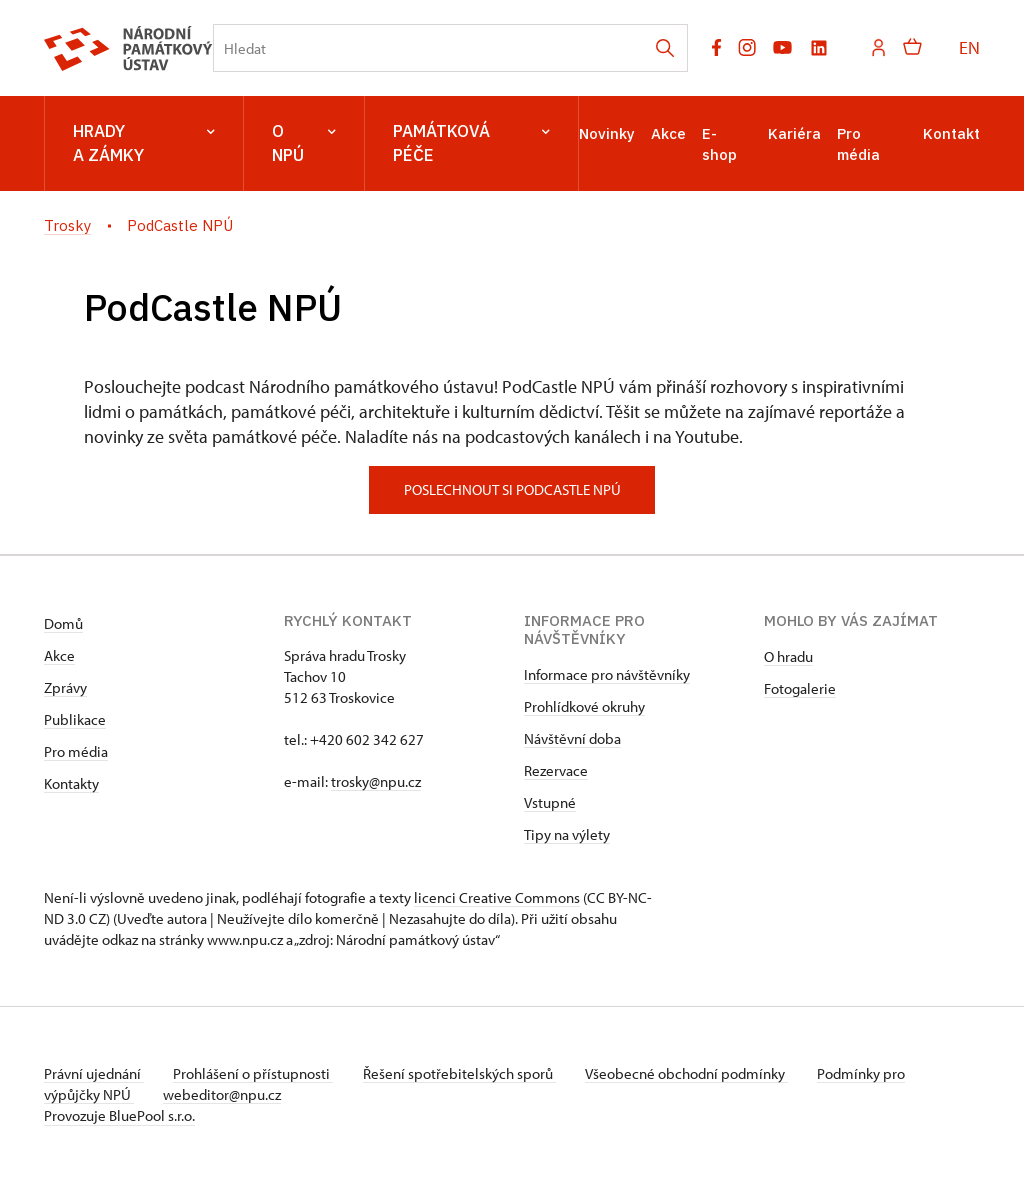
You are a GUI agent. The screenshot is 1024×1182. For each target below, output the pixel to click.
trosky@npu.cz (376, 781)
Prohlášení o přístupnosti (256, 1073)
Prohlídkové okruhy (584, 706)
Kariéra (794, 133)
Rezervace (556, 770)
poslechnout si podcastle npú (512, 489)
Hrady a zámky (144, 143)
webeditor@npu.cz (225, 1094)
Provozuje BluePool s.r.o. (119, 1115)
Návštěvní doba (572, 738)
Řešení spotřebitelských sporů (464, 1073)
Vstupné (550, 802)
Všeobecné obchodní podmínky (694, 1073)
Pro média (76, 751)
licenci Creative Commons (497, 897)
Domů (63, 623)
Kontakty (71, 783)
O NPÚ (304, 143)
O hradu (788, 656)
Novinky (607, 133)
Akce (668, 133)
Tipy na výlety (567, 834)
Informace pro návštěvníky (607, 674)
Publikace (75, 719)
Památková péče (471, 143)
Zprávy (65, 687)
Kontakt (951, 133)
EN (969, 47)
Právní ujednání (94, 1073)
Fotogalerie (800, 688)
